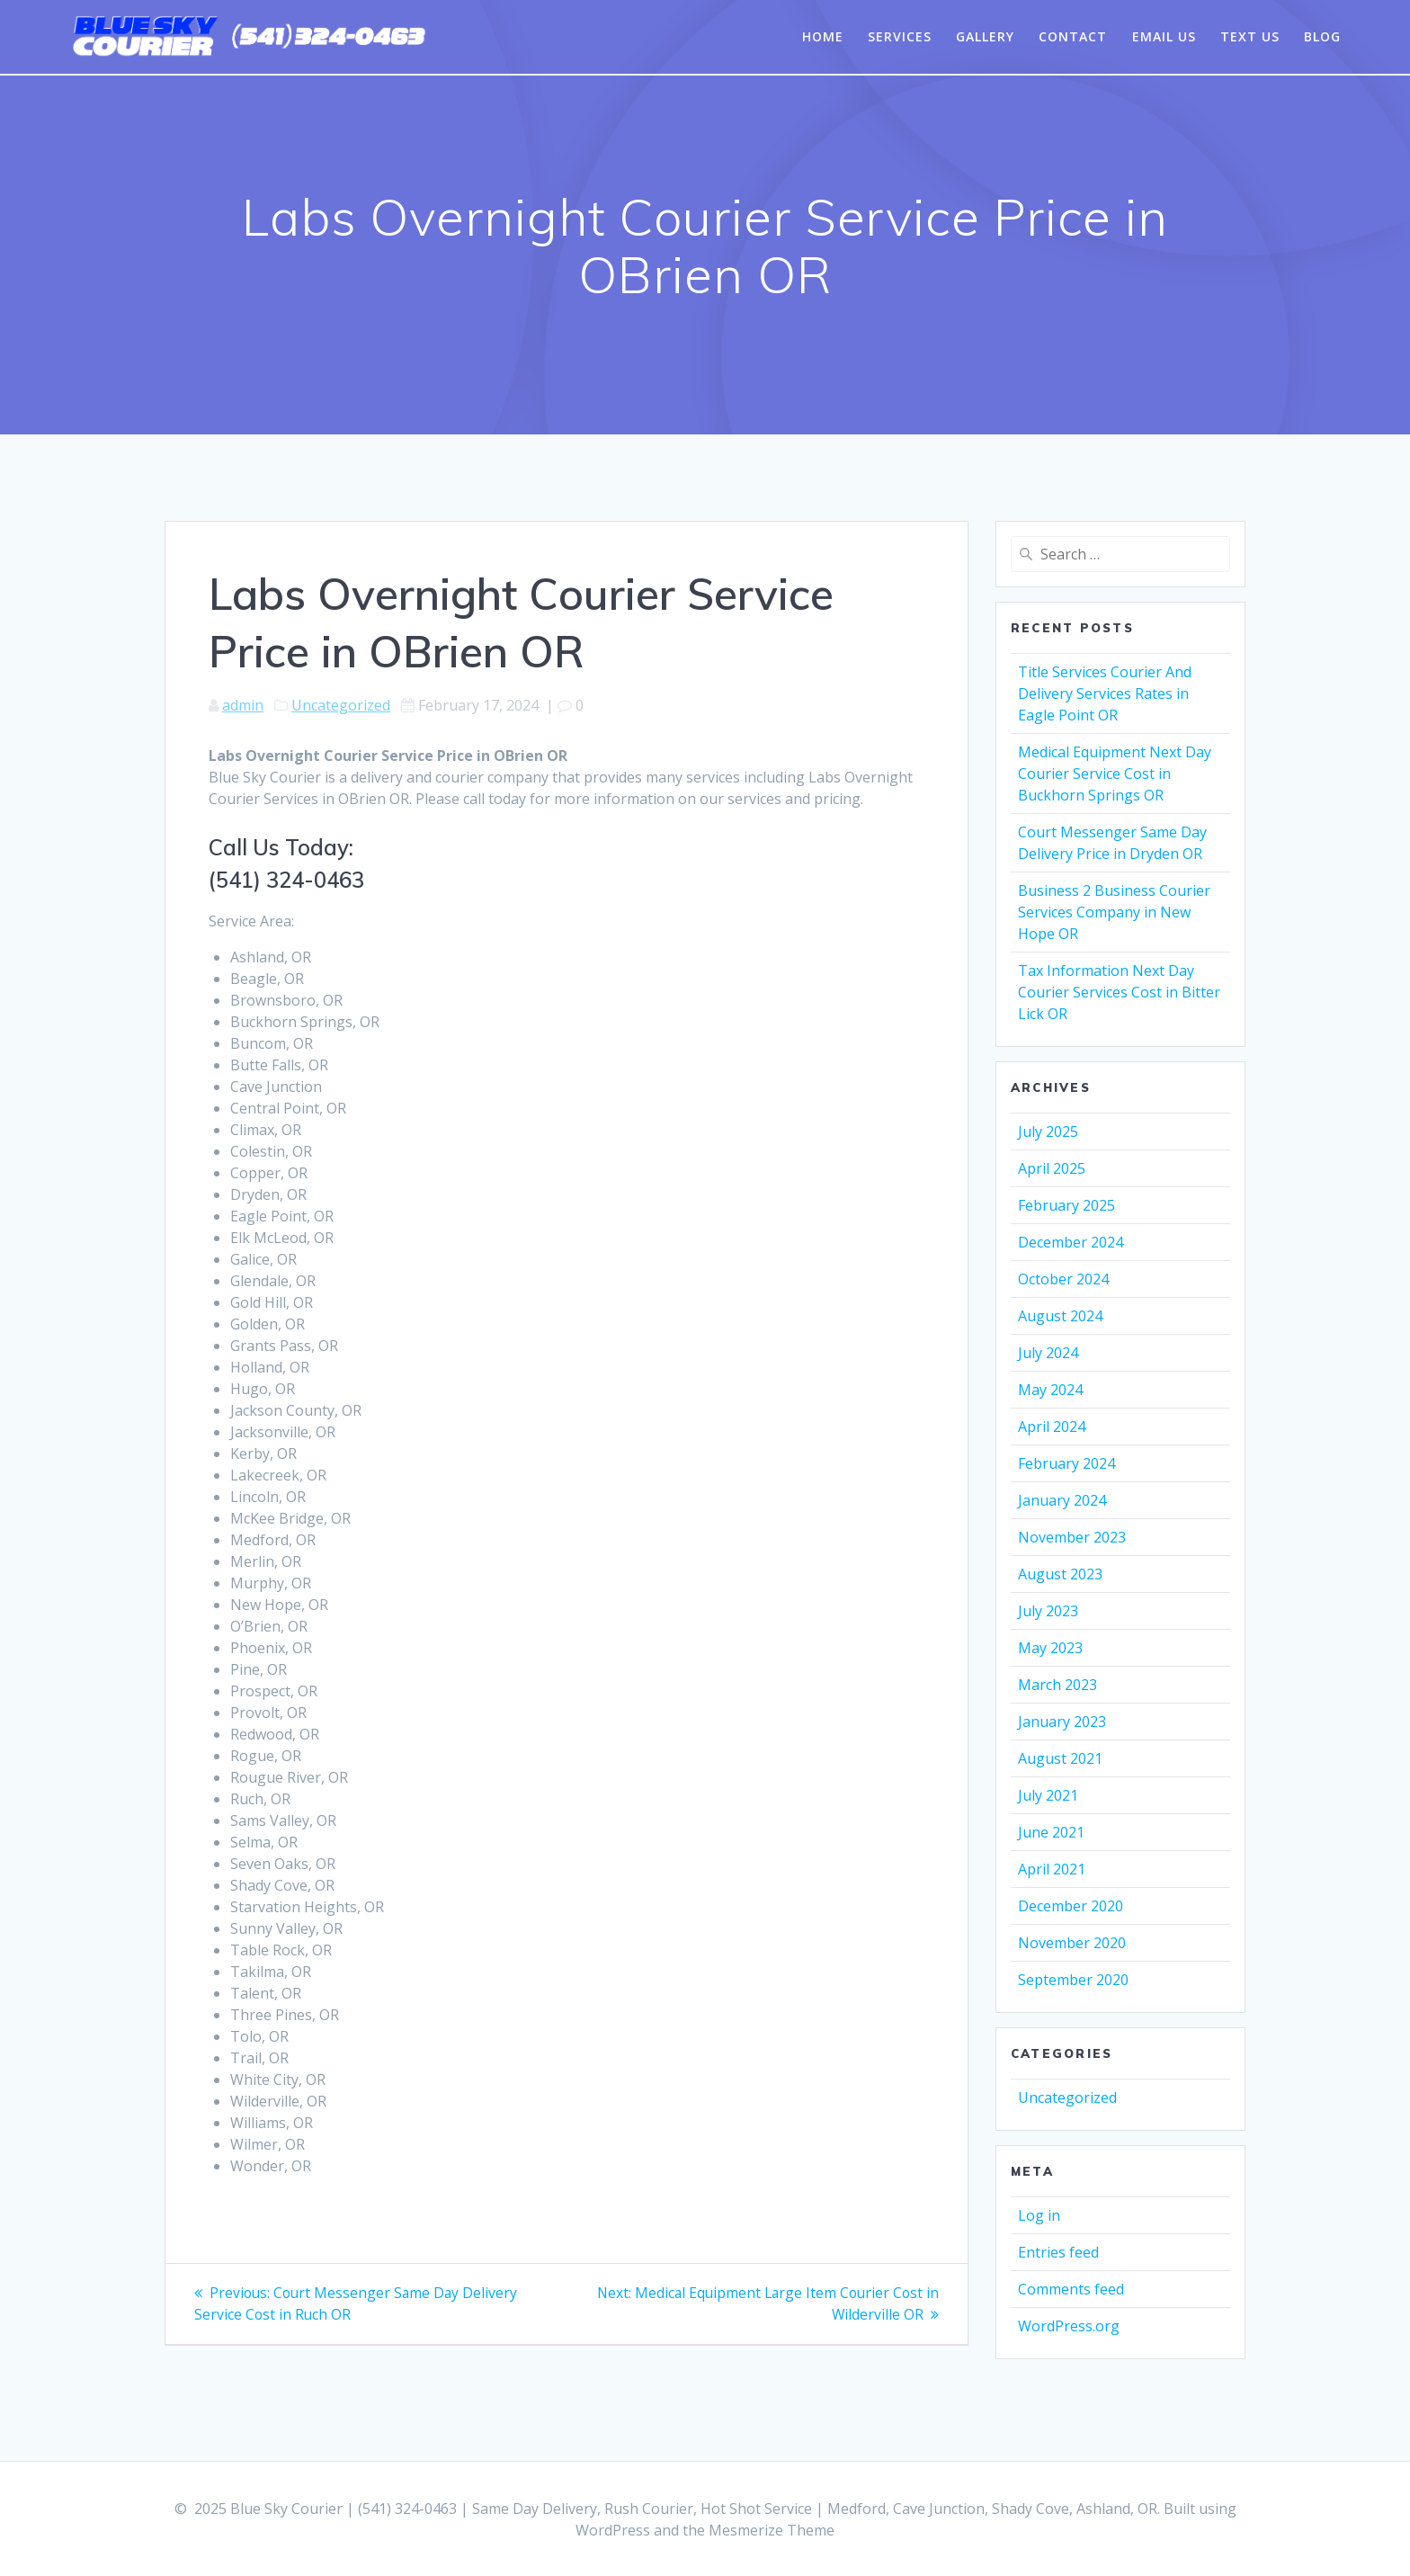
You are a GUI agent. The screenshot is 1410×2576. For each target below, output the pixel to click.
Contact (1073, 36)
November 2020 (1072, 1943)
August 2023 (1060, 1574)
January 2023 (1062, 1721)
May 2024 (1050, 1390)
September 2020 (1073, 1980)
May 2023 (1050, 1648)
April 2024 (1051, 1426)
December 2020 (1070, 1906)
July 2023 (1048, 1611)
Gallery (985, 36)
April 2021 (1051, 1869)
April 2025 (1051, 1168)
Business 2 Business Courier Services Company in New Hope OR (1114, 912)
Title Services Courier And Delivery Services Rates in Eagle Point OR (1104, 693)
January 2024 (1062, 1500)
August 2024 (1060, 1316)
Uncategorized (340, 705)
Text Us (1250, 36)
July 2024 (1048, 1353)
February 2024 (1066, 1463)
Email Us (1164, 36)
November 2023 (1072, 1537)
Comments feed (1071, 2289)
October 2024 (1063, 1279)
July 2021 (1048, 1795)
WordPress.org (1069, 2326)
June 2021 (1051, 1832)
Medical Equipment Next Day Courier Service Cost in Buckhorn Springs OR (1114, 773)
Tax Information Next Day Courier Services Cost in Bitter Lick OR (1119, 992)
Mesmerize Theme (771, 2530)
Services (900, 36)
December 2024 (1070, 1242)
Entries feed (1058, 2252)
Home (822, 36)
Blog (1322, 36)
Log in (1039, 2215)
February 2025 (1066, 1205)
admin (242, 705)
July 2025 (1048, 1131)
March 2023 (1057, 1685)
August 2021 (1060, 1758)
